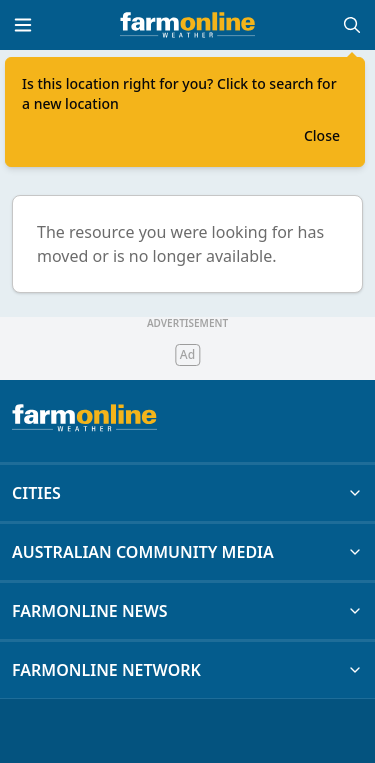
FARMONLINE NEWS (187, 611)
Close (322, 135)
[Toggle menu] (23, 25)
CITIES (187, 493)
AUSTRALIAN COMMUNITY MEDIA (187, 552)
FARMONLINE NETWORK (187, 670)
